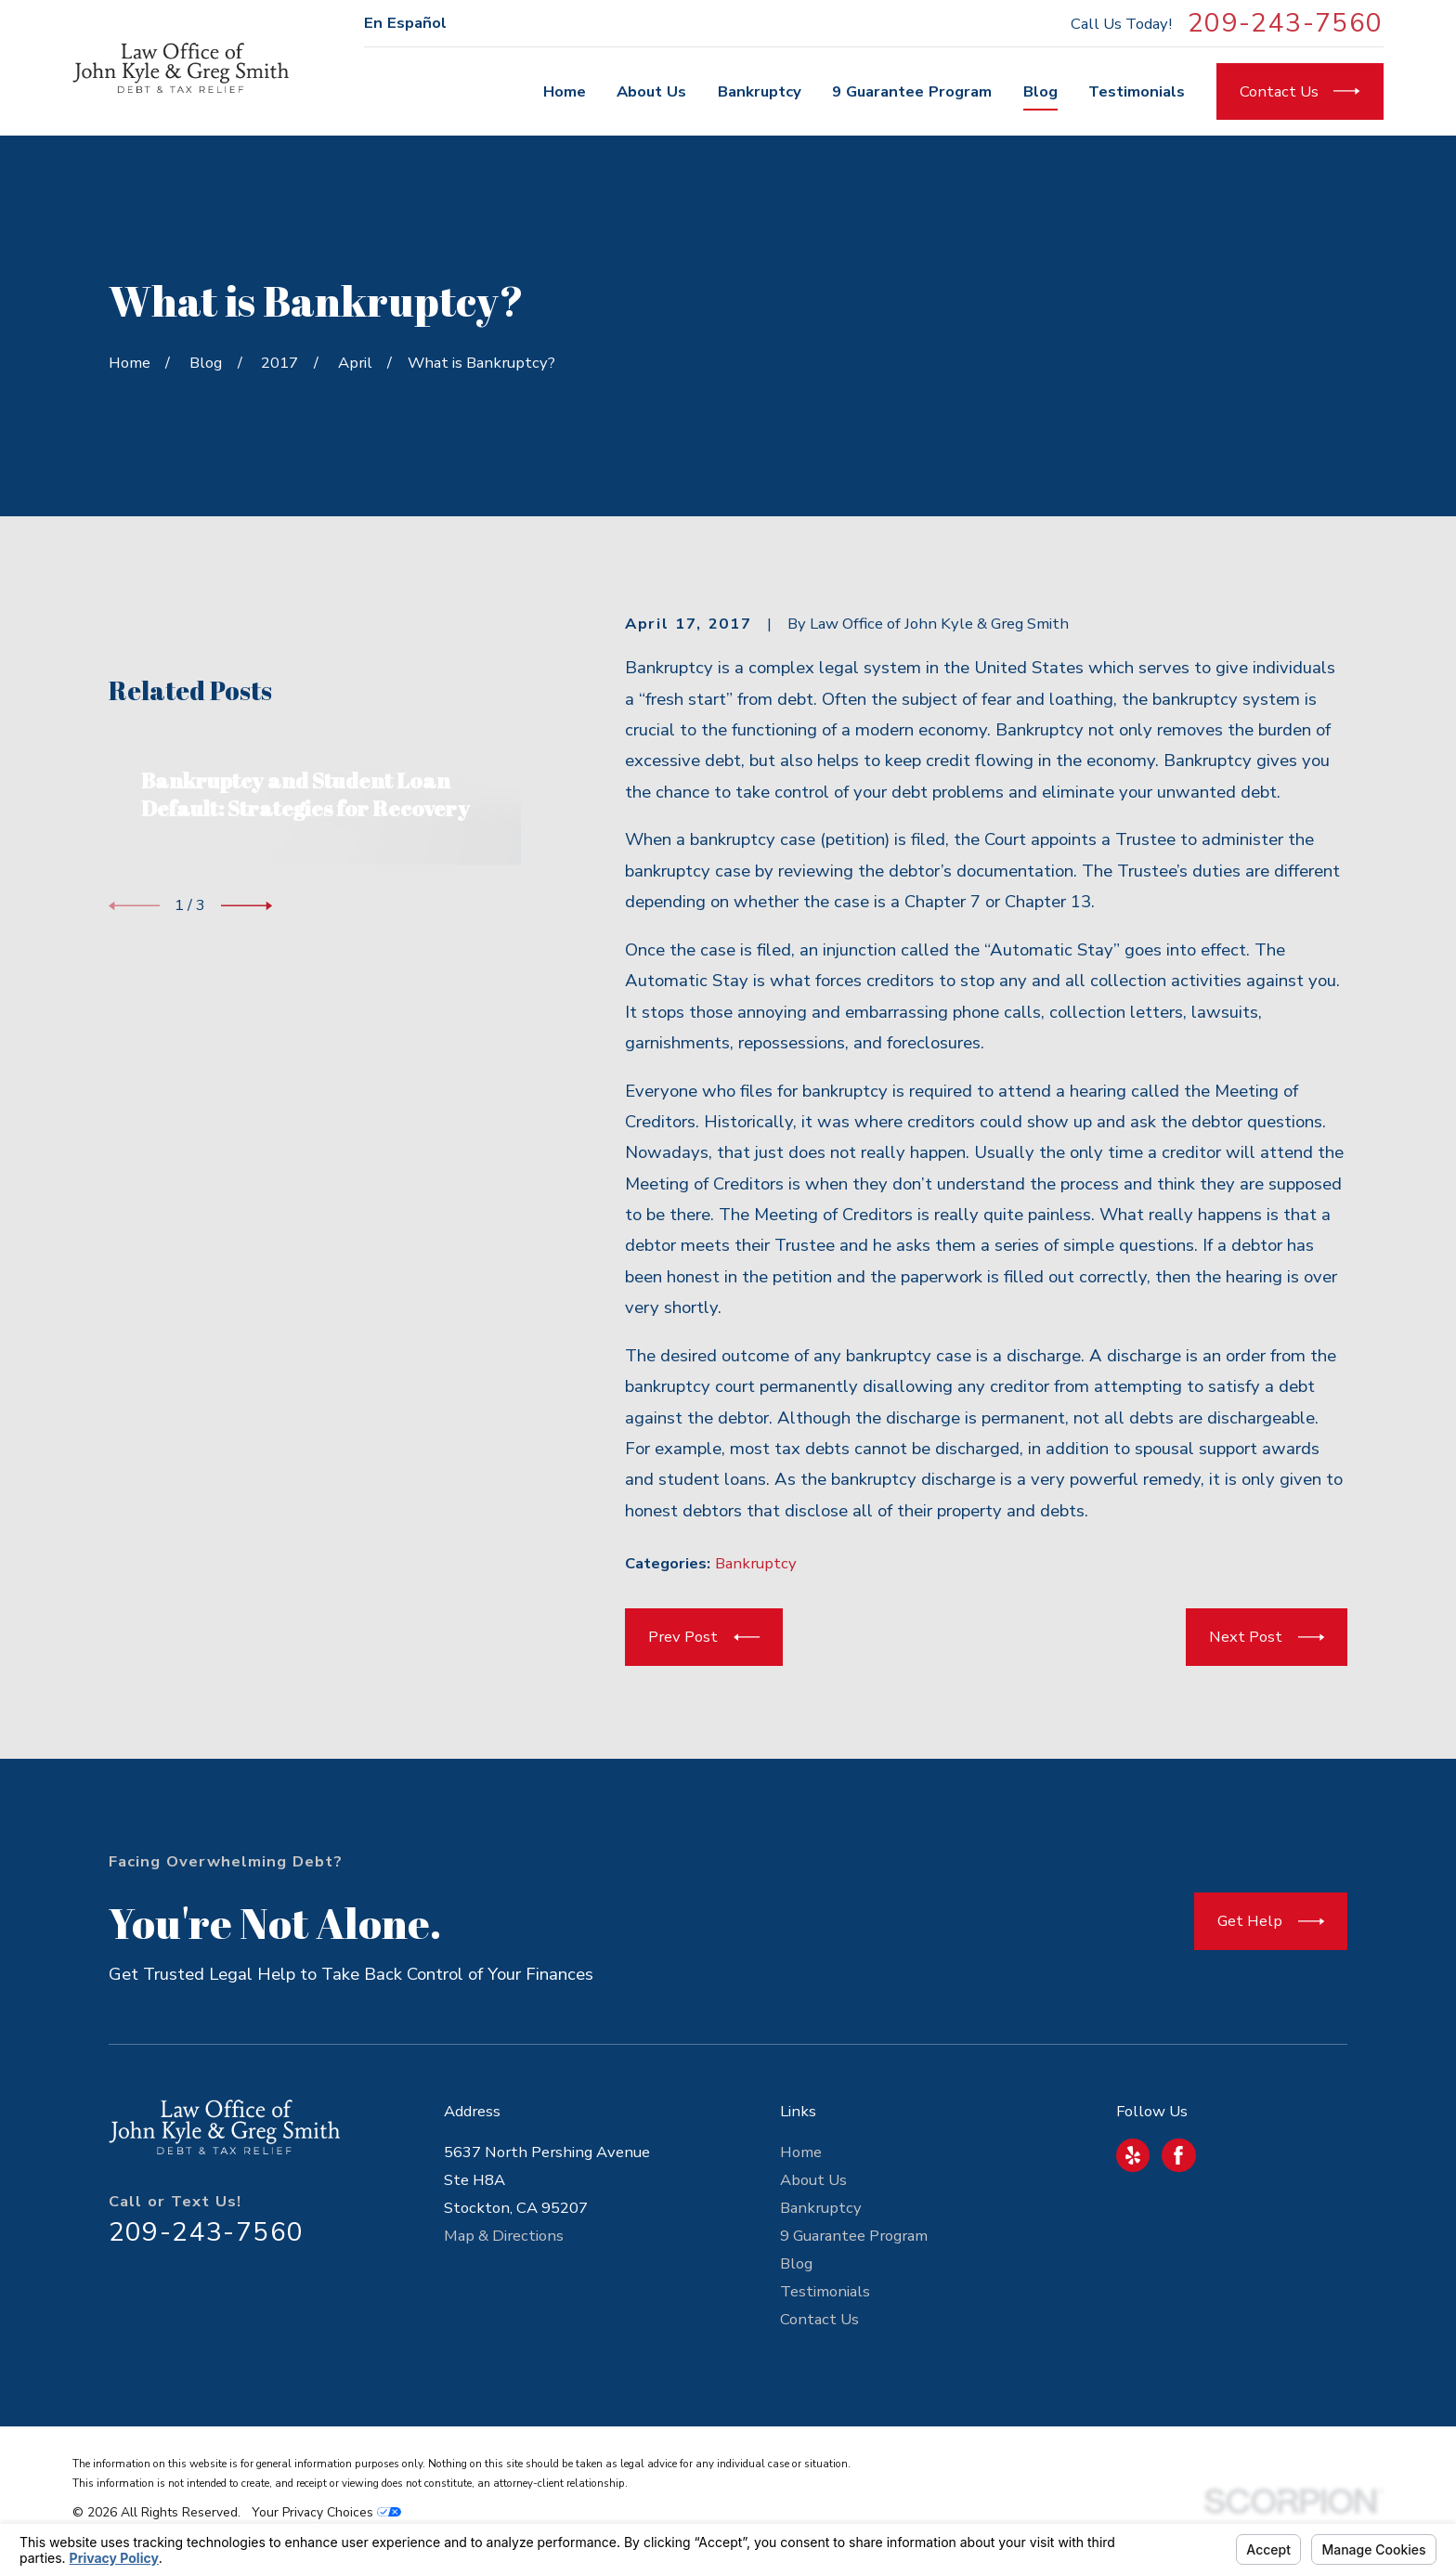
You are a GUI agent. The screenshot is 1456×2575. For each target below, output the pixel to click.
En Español (405, 22)
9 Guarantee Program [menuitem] (912, 91)
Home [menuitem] (564, 91)
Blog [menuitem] (1040, 91)
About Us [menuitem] (651, 91)
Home (801, 2152)
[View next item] (246, 1180)
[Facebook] (1178, 2155)
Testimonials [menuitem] (1136, 91)
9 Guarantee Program (854, 2235)
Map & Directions (504, 2235)
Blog (796, 2263)
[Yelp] (1133, 2155)
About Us (813, 2180)
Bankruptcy (756, 1563)
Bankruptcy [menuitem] (759, 91)
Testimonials (825, 2291)
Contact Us (819, 2319)
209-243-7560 (1286, 23)
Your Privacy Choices (326, 2512)
